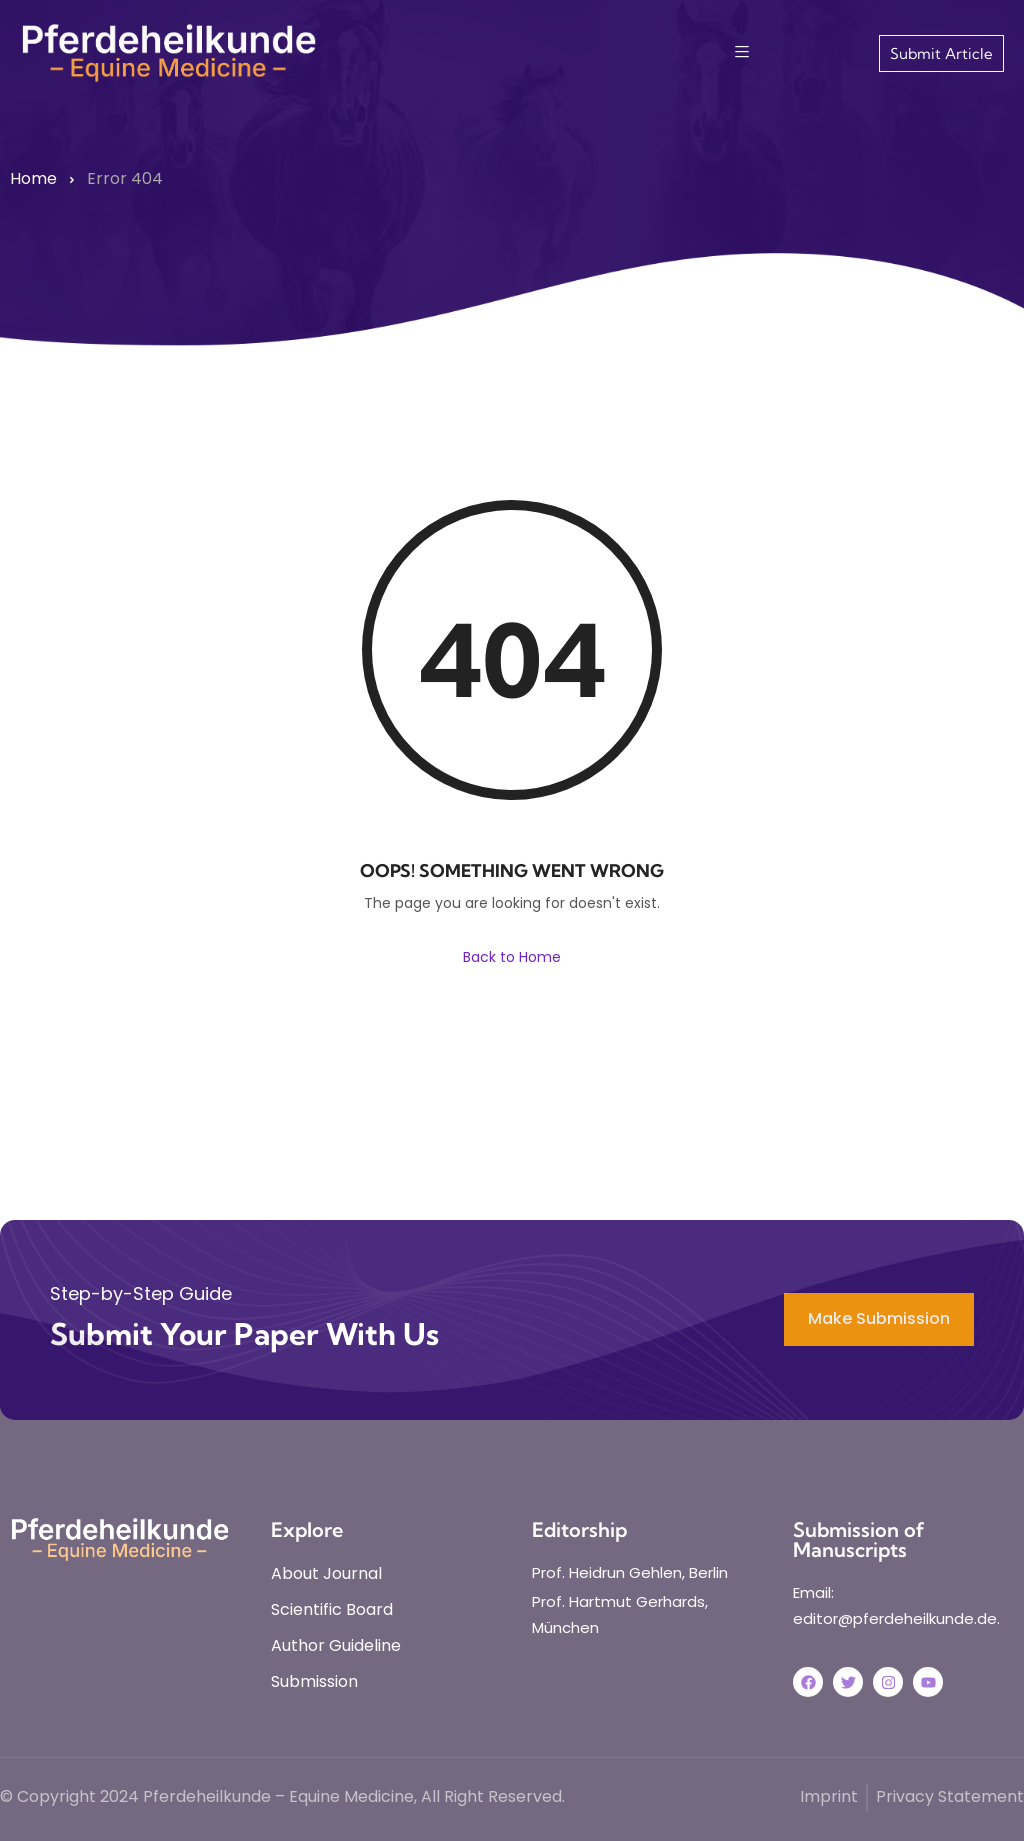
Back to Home (512, 957)
